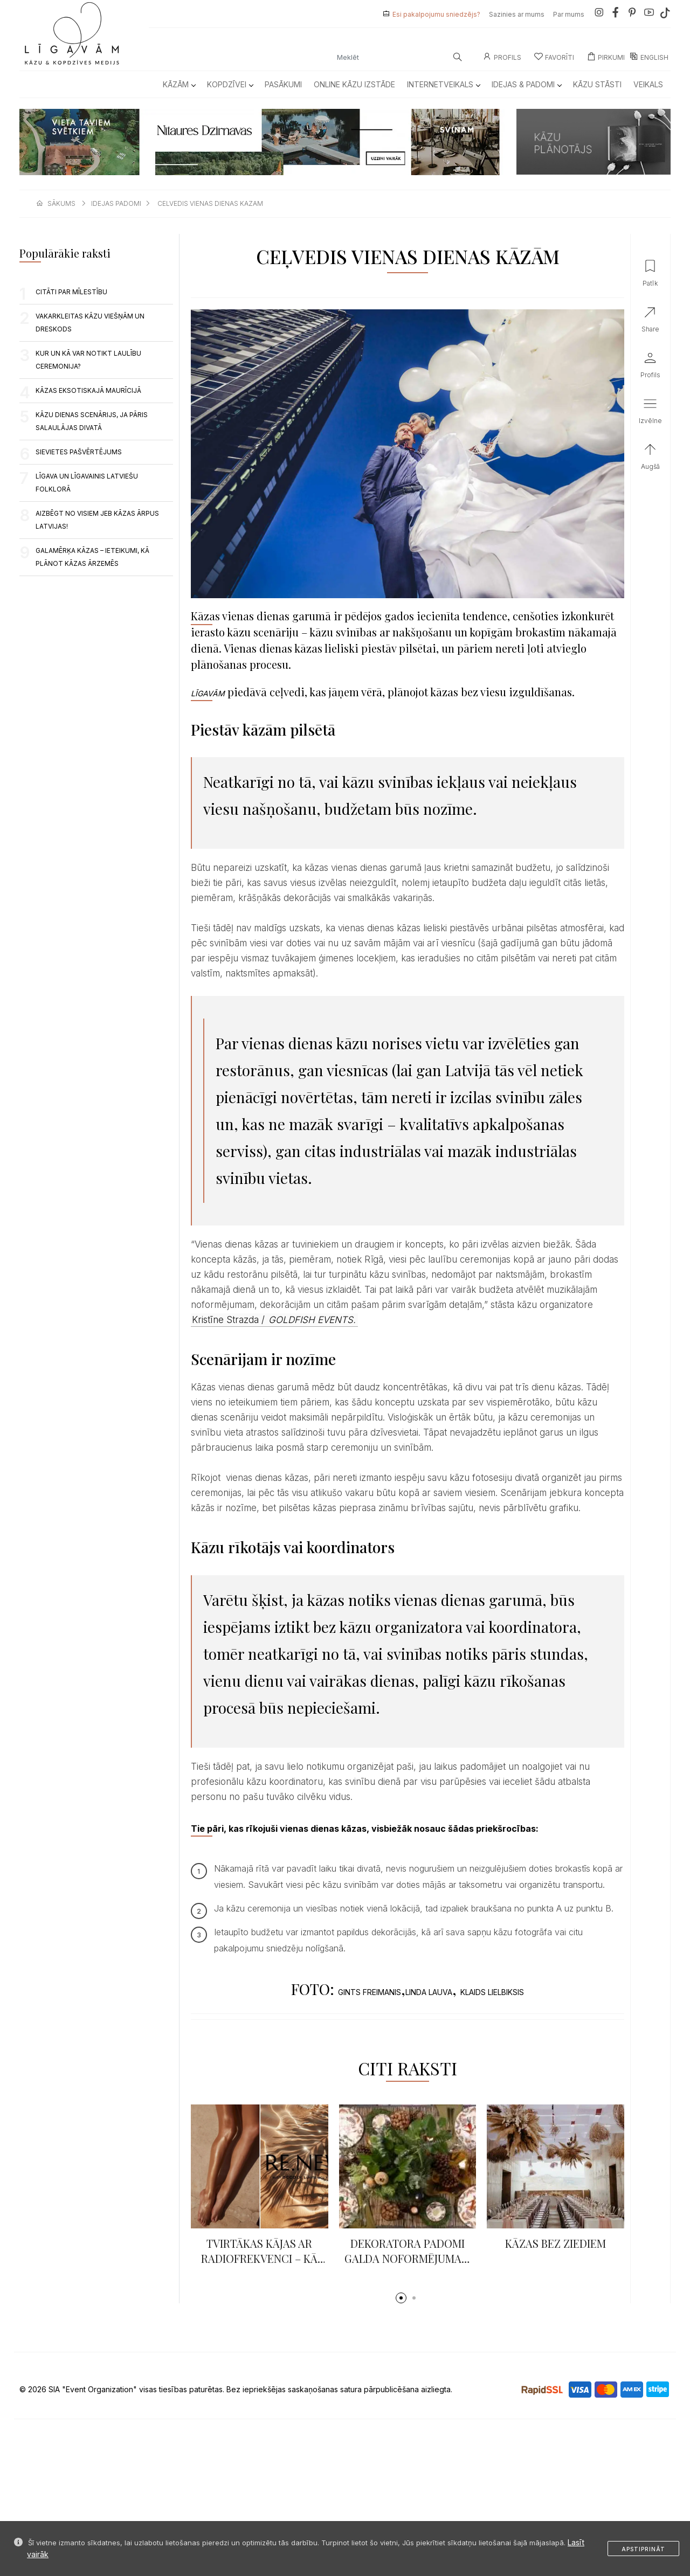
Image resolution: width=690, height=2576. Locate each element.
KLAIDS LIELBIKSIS (492, 1992)
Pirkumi (605, 57)
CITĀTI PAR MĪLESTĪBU (71, 292)
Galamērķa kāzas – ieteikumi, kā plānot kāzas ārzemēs (92, 556)
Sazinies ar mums (516, 14)
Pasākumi (283, 84)
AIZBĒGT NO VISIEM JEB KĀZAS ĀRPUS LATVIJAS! (97, 519)
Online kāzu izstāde (354, 84)
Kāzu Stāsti (597, 84)
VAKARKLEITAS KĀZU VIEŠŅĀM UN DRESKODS (90, 322)
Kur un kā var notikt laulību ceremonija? (88, 359)
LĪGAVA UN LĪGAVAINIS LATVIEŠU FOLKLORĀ (87, 482)
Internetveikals (443, 84)
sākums (61, 203)
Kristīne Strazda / (274, 1319)
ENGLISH (649, 57)
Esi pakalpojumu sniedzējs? (436, 14)
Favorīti (554, 57)
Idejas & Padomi (526, 84)
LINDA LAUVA (428, 1992)
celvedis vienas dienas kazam (210, 203)
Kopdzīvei (230, 84)
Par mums (568, 14)
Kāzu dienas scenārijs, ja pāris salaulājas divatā (92, 421)
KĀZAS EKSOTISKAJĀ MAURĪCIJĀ (88, 390)
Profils (502, 57)
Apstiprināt (643, 2549)
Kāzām (179, 84)
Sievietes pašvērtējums (79, 452)
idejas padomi (116, 203)
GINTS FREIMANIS (369, 1992)
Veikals (648, 84)
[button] (401, 2298)
